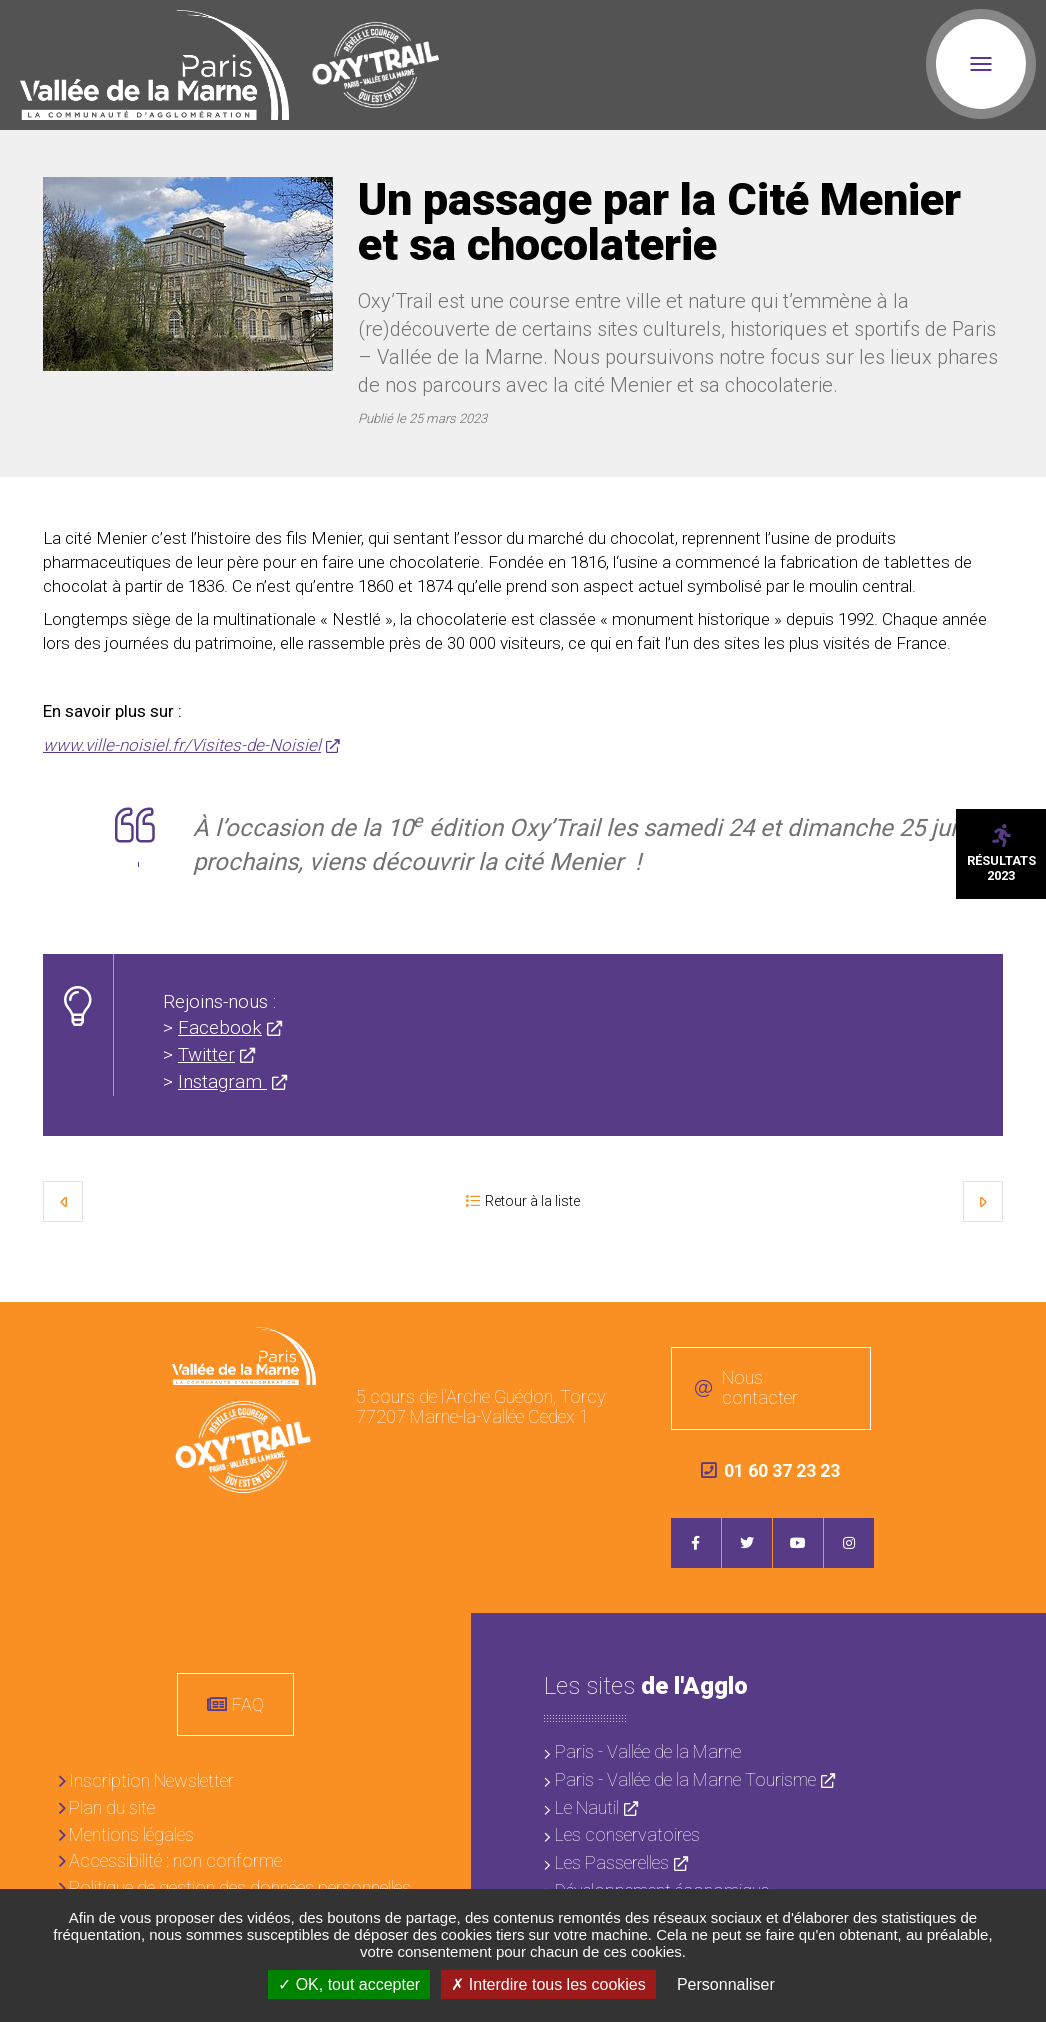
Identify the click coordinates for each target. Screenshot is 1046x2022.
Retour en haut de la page (1016, 1332)
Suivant (983, 1201)
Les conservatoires (627, 1834)
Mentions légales (131, 1834)
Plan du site (112, 1807)
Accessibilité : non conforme (175, 1860)
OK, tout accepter (349, 1984)
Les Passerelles (612, 1862)
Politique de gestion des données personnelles (240, 1887)
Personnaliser (726, 1984)
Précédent (63, 1201)
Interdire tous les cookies (548, 1984)
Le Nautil (587, 1807)
